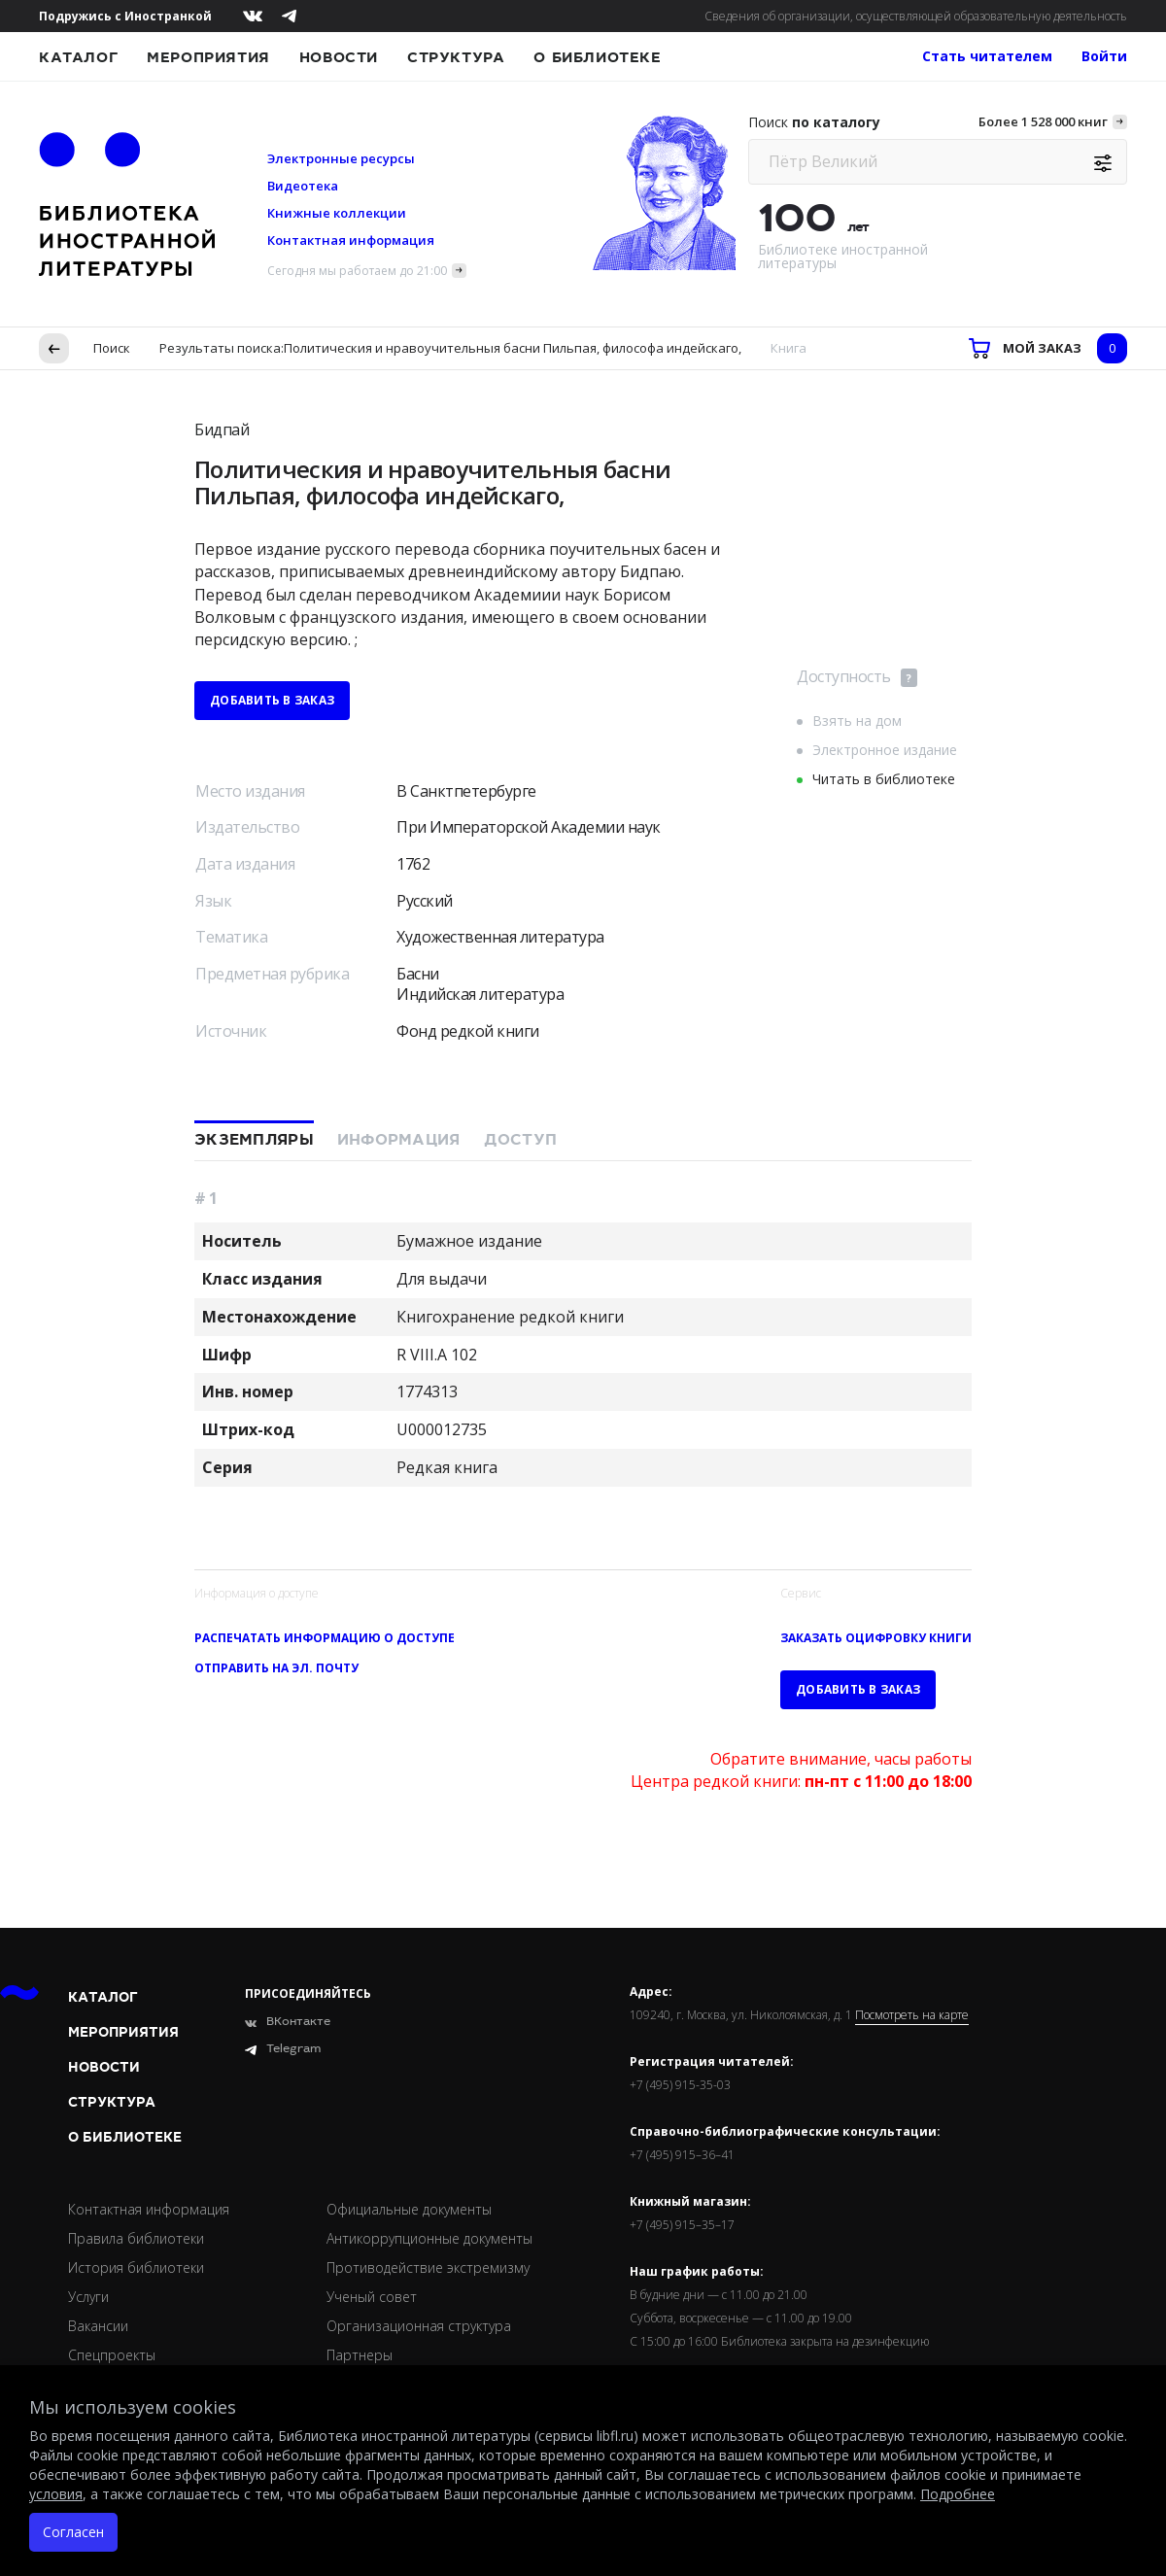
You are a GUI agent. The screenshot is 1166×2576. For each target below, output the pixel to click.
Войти (1104, 56)
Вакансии (98, 2326)
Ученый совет (371, 2296)
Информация (399, 1140)
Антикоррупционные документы (429, 2238)
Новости (338, 57)
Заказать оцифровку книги (876, 1638)
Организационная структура (418, 2326)
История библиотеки (136, 2267)
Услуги (88, 2296)
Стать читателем (987, 56)
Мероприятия (208, 57)
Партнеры (359, 2355)
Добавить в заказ (272, 700)
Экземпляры (254, 1140)
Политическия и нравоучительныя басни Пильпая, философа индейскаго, (512, 348)
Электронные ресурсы (341, 158)
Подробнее (957, 2494)
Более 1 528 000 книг (1043, 121)
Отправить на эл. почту (276, 1668)
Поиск (111, 348)
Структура (455, 57)
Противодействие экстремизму (428, 2267)
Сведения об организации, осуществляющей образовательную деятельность (915, 16)
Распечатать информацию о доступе (324, 1638)
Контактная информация (350, 240)
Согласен (73, 2532)
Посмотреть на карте (912, 2015)
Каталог (78, 57)
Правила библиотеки (136, 2238)
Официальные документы (409, 2209)
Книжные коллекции (336, 213)
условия (56, 2494)
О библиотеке (597, 57)
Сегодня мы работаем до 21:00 (357, 270)
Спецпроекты (111, 2355)
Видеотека (302, 185)
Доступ (521, 1140)
